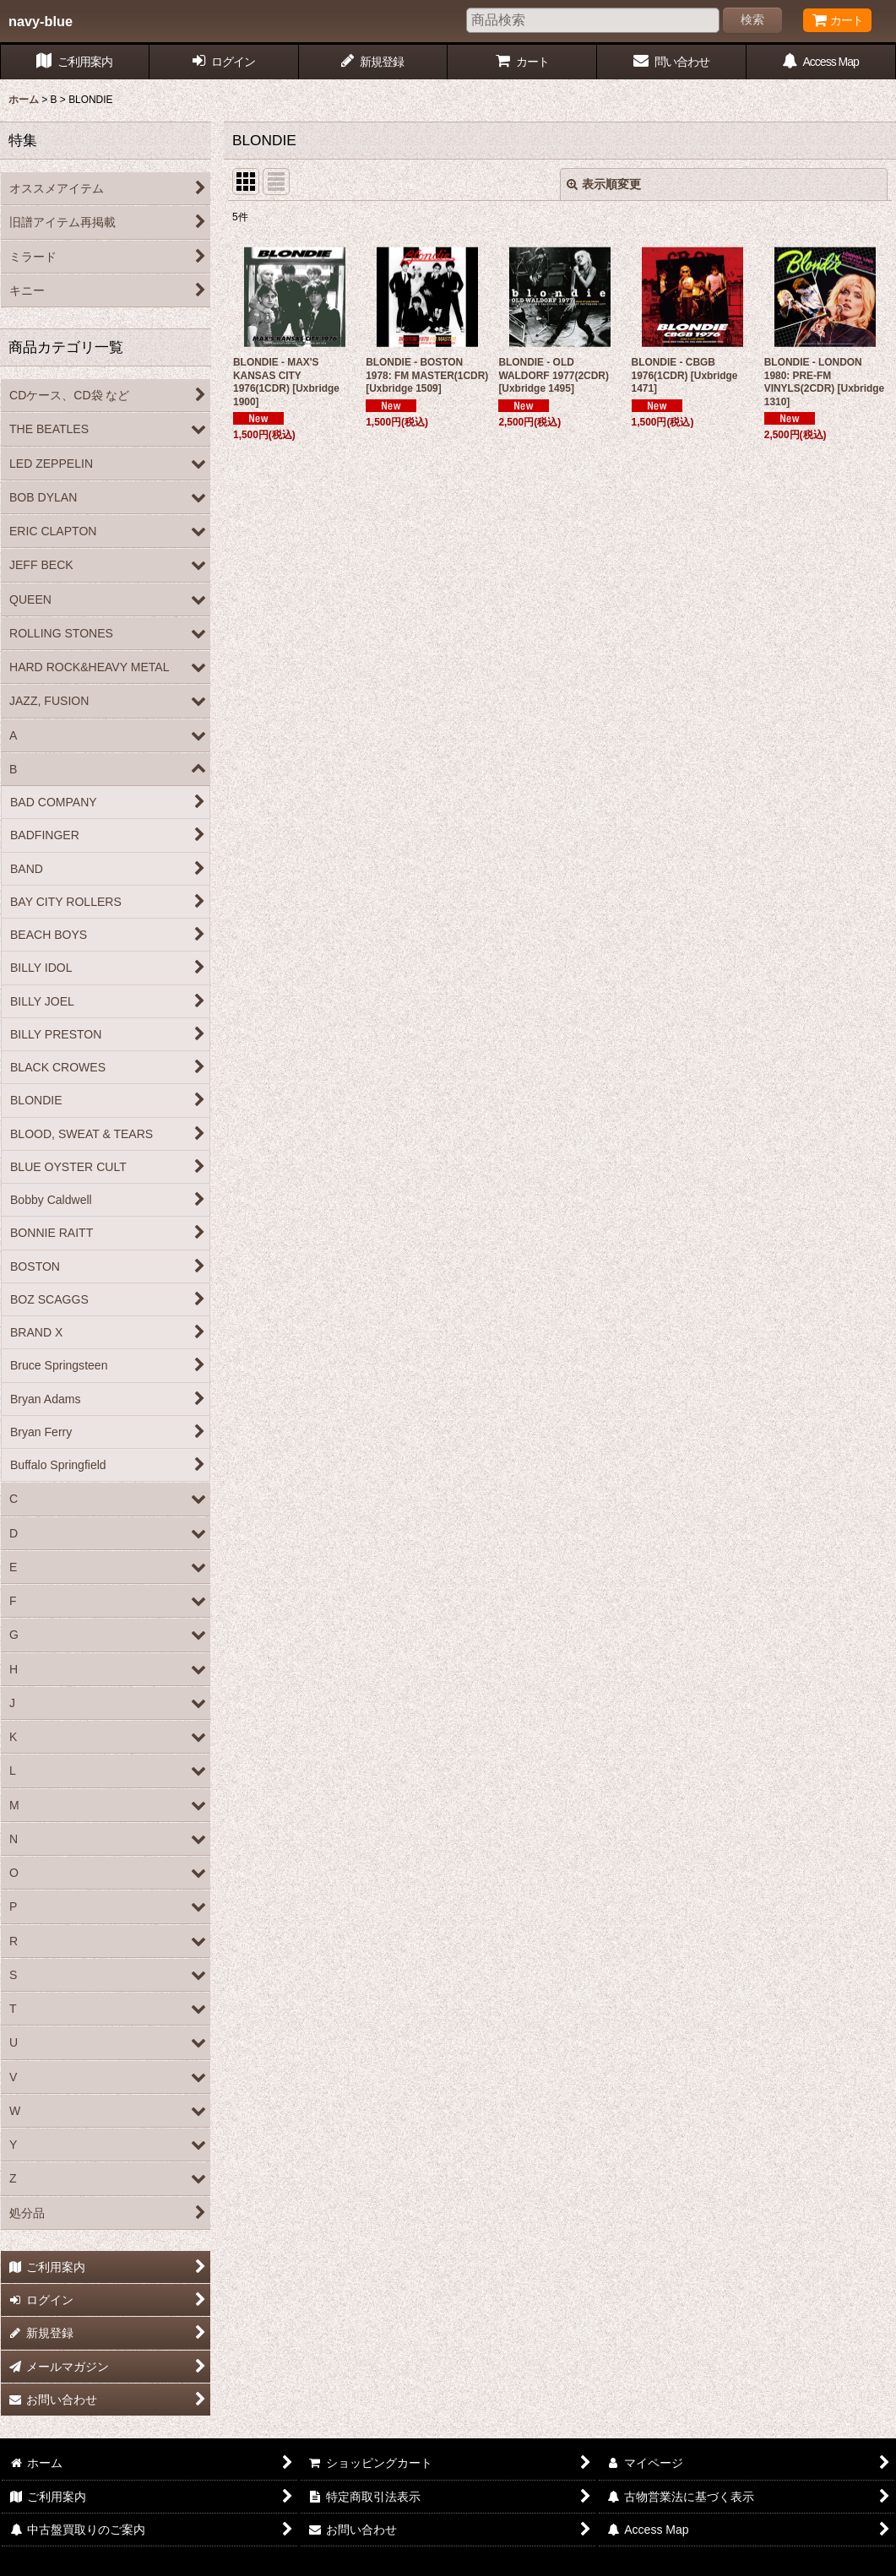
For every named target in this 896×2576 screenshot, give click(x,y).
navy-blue (40, 21)
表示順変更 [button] (604, 184)
